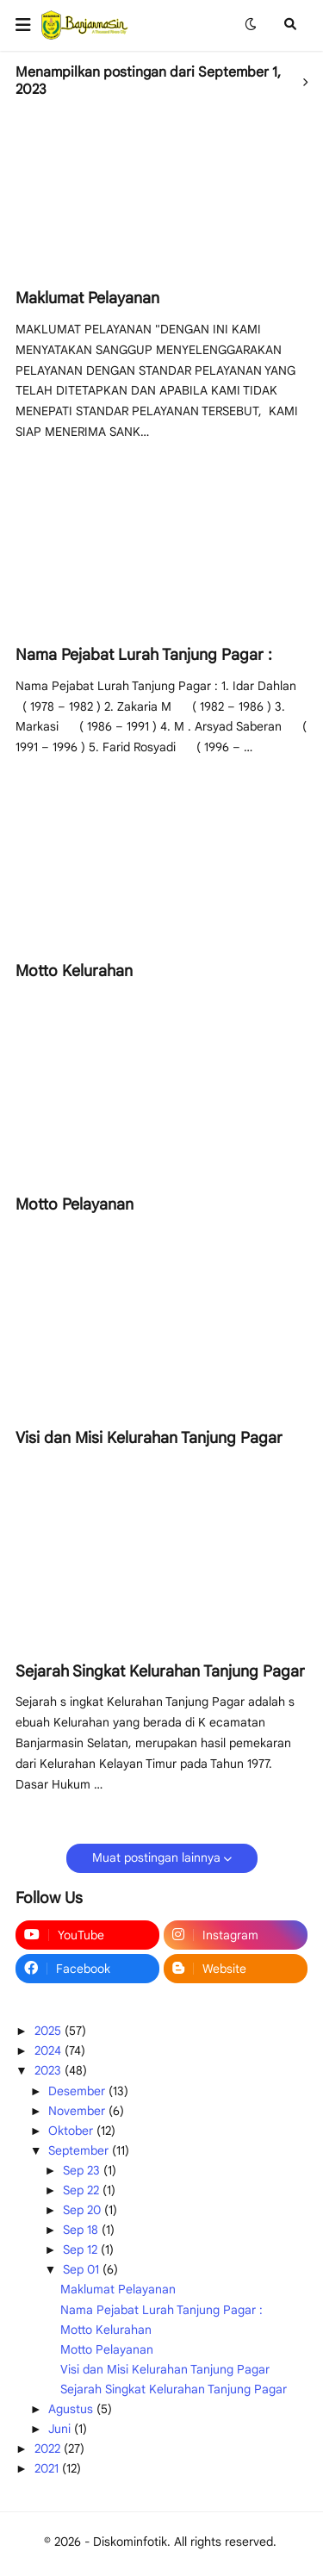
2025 (49, 2030)
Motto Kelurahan (74, 970)
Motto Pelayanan (75, 1204)
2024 (49, 2050)
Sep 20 (83, 2210)
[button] (28, 25)
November (78, 2111)
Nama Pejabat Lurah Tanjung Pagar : (144, 654)
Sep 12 (82, 2249)
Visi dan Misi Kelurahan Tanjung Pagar (149, 1437)
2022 (49, 2448)
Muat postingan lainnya (156, 1857)
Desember (78, 2091)
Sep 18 (82, 2229)
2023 (49, 2070)
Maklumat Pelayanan (87, 298)
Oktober (72, 2130)
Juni (61, 2428)
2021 (48, 2468)
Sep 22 (82, 2190)
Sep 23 (83, 2170)
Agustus (72, 2409)
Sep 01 (82, 2269)
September (80, 2150)
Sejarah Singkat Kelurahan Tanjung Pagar (160, 1671)
